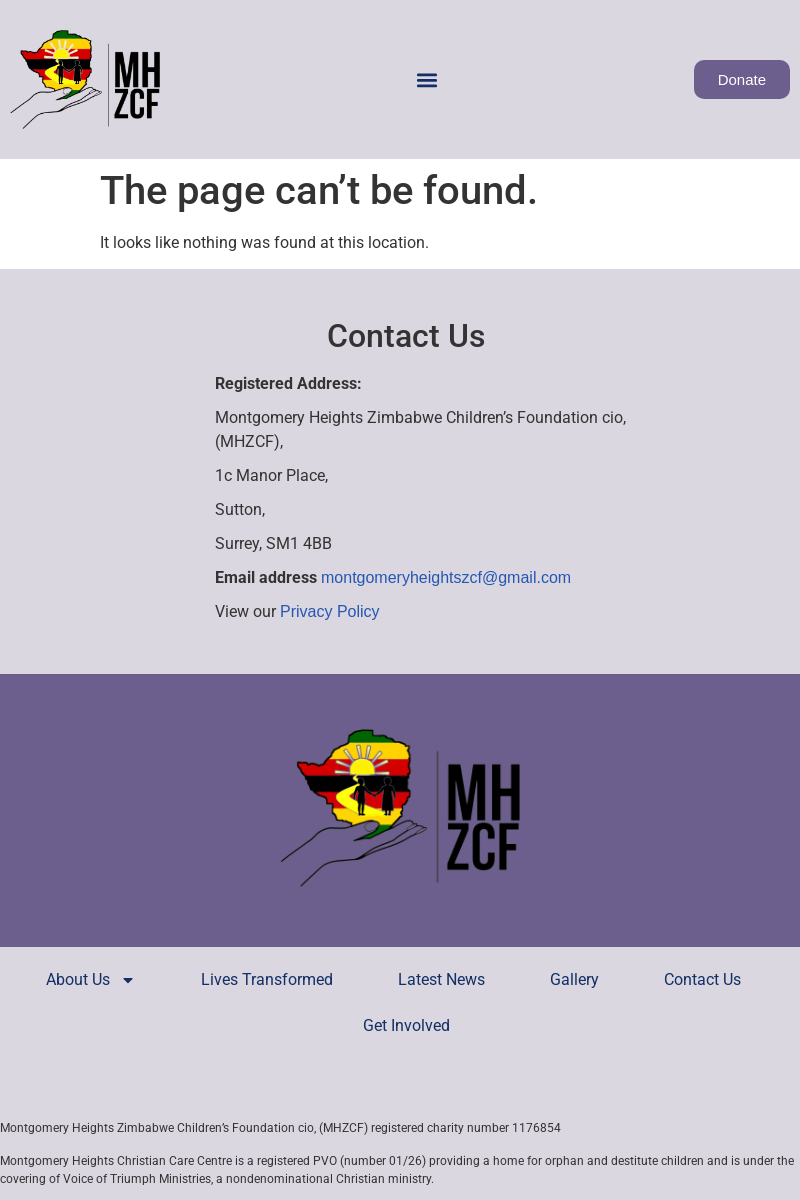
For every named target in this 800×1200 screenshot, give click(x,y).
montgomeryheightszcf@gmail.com (446, 577)
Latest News (441, 979)
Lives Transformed (267, 979)
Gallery (574, 979)
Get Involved (406, 1025)
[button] (426, 79)
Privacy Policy (330, 611)
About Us (91, 980)
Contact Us (702, 979)
